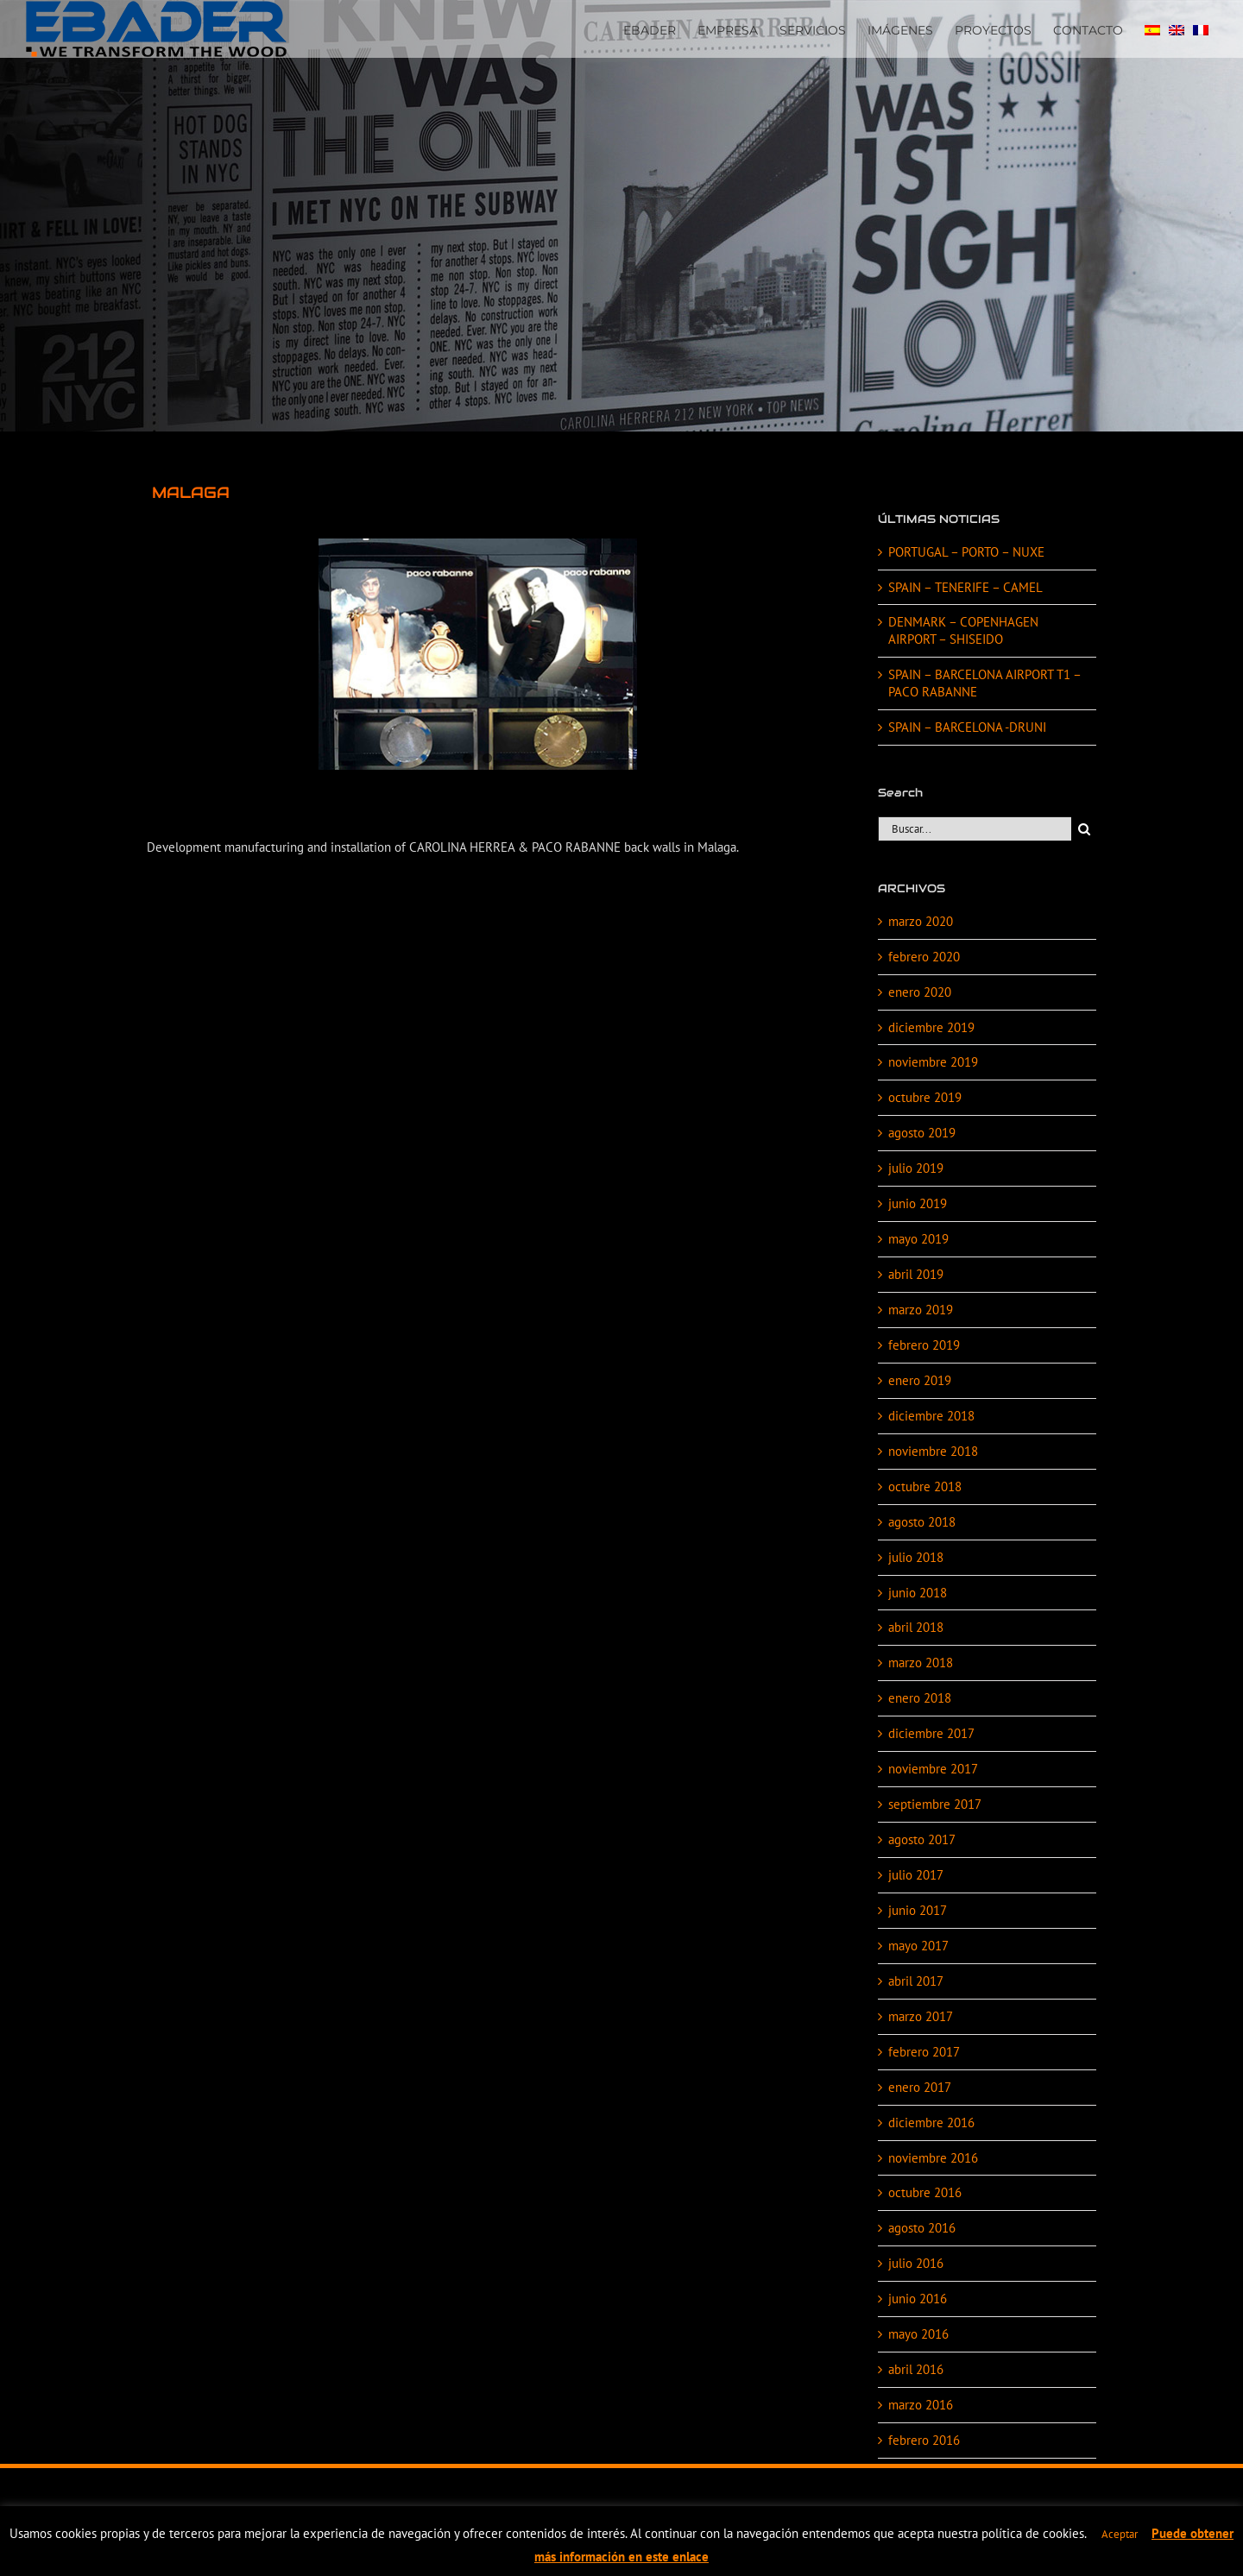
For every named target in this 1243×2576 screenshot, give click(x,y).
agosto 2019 (922, 1132)
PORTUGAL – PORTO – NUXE (966, 552)
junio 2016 (917, 2298)
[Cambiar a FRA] (1200, 28)
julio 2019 (915, 1168)
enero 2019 (919, 1380)
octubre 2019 (925, 1097)
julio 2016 (915, 2263)
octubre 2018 (925, 1486)
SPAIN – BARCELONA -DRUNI (967, 727)
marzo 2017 (920, 2016)
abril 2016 (915, 2369)
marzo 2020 (920, 921)
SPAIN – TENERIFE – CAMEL (965, 587)
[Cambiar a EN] (1176, 28)
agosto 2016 (922, 2228)
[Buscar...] (974, 828)
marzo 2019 (920, 1309)
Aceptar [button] (1119, 2534)
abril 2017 (915, 1981)
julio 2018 (915, 1557)
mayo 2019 (918, 1239)
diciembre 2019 (931, 1027)
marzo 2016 (920, 2404)
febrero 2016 (924, 2440)
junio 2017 (917, 1910)
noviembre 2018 (933, 1451)
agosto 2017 (922, 1839)
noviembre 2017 (933, 1768)
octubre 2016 (925, 2192)
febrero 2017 (924, 2052)
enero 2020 (919, 992)
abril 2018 (915, 1627)
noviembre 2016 (933, 2158)
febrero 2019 (924, 1345)
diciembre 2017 (931, 1733)
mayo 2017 (918, 1945)
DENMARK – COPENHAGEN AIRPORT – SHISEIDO (963, 630)
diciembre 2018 (931, 1416)
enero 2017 (919, 2087)
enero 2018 (919, 1698)
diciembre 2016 (931, 2122)
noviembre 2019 (933, 1062)
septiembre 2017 (934, 1804)
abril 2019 (915, 1274)
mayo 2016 (918, 2334)
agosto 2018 (922, 1522)
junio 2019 (917, 1203)
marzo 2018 (920, 1662)
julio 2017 (915, 1875)
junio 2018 (917, 1592)
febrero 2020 (924, 956)
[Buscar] (1083, 828)
